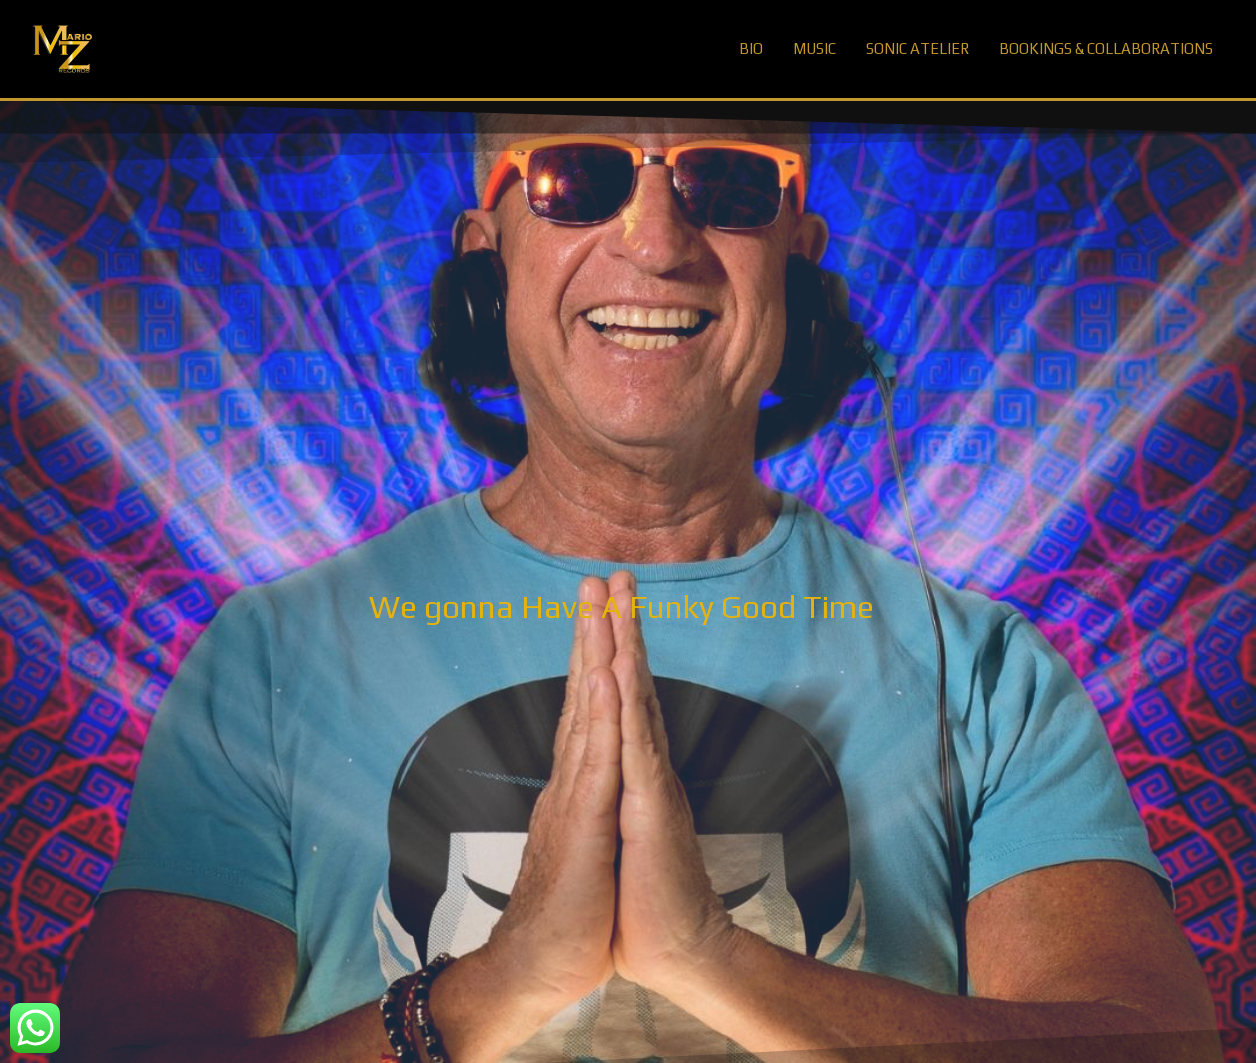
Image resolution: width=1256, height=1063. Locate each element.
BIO (751, 48)
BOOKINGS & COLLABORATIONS (1106, 48)
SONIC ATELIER (917, 48)
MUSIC (814, 48)
